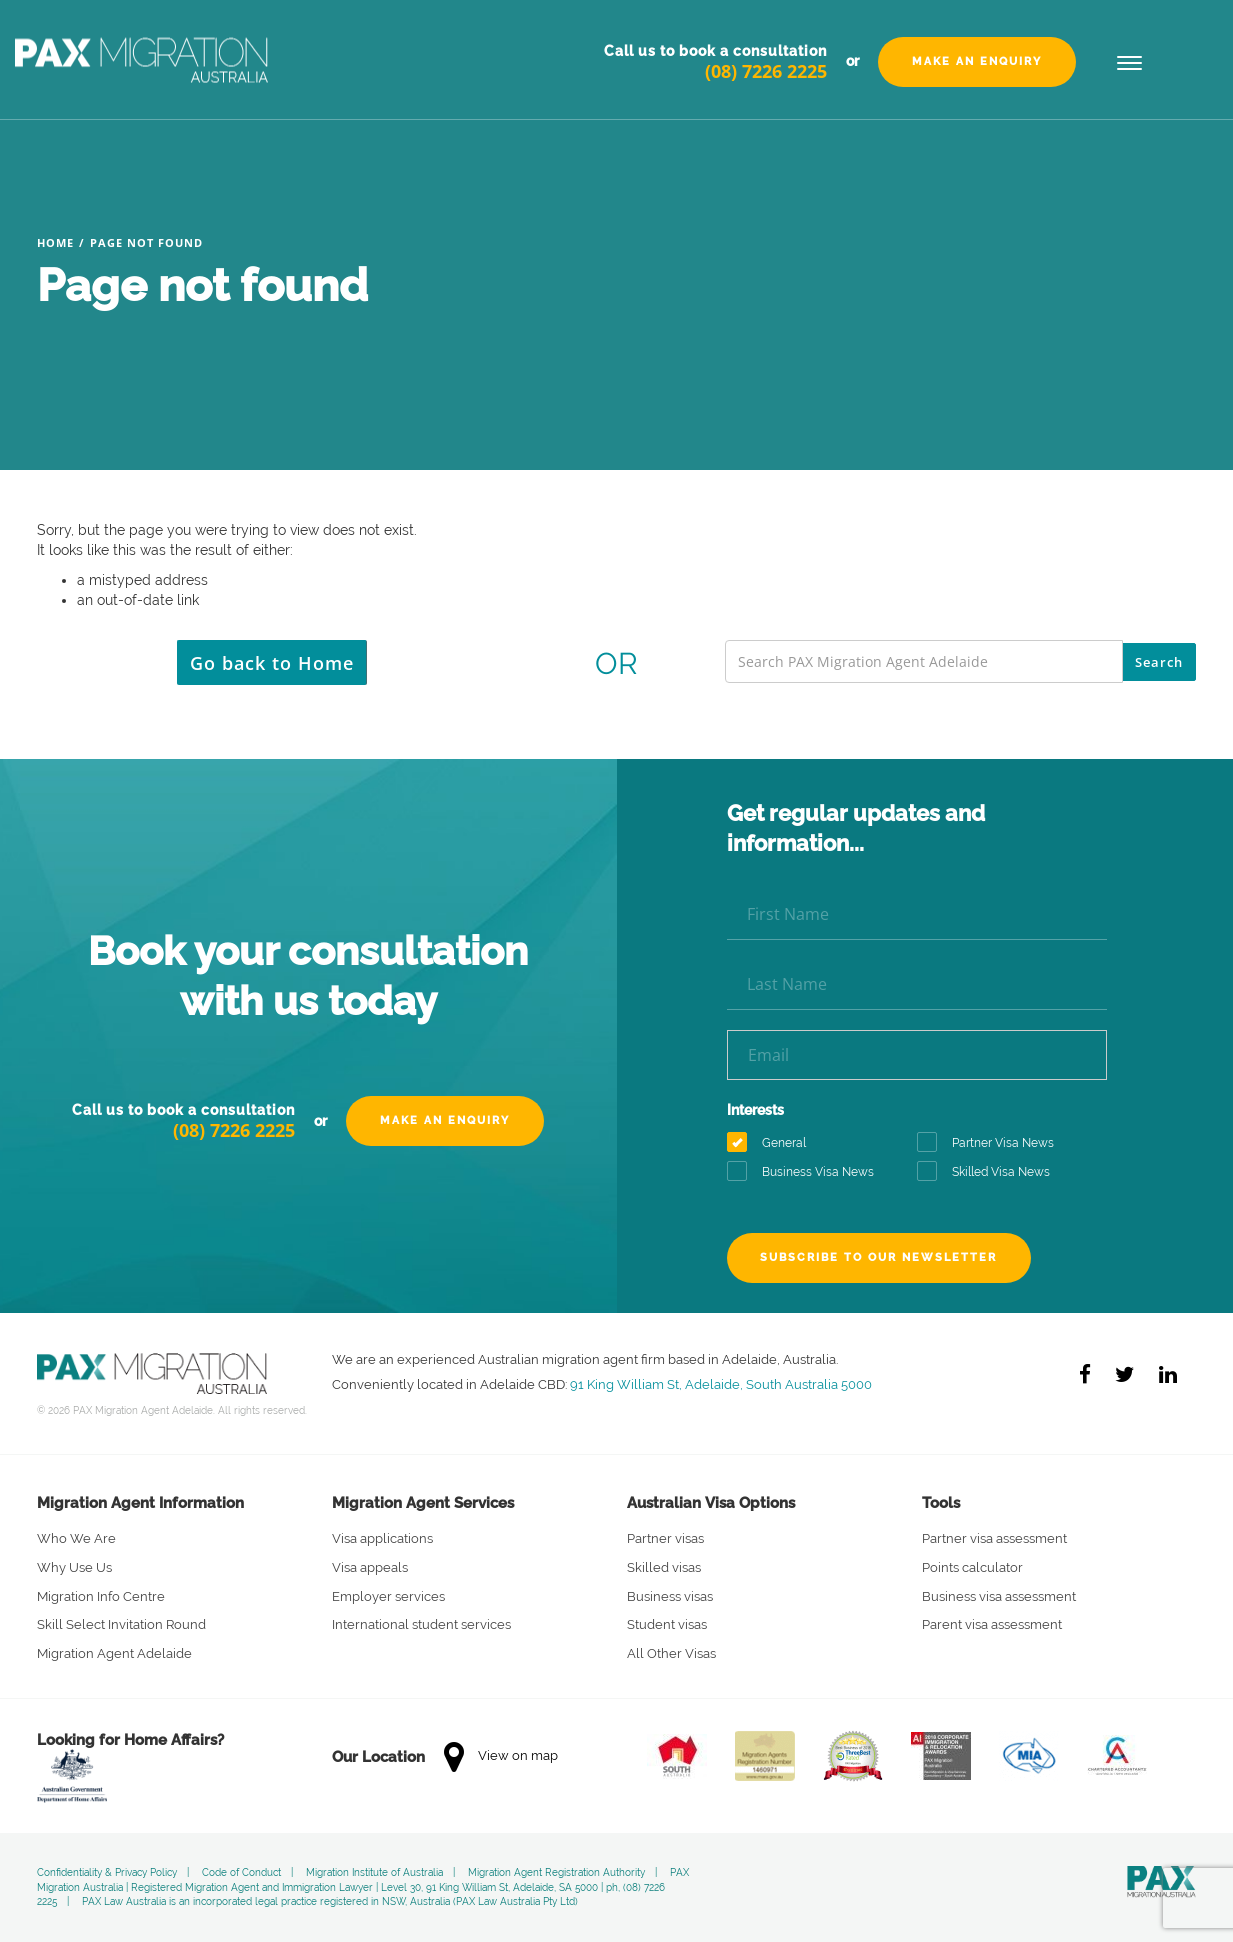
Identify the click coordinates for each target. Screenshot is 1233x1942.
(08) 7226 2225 (766, 71)
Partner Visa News (992, 1143)
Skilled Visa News (990, 1172)
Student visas (667, 1624)
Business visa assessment (999, 1596)
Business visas (670, 1596)
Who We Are (76, 1538)
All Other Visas (671, 1653)
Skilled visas (664, 1567)
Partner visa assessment (994, 1538)
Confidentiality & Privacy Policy (107, 1872)
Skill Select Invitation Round (121, 1624)
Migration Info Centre (101, 1596)
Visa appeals (370, 1567)
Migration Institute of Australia (374, 1872)
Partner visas (665, 1538)
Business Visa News (807, 1172)
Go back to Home (272, 663)
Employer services (388, 1596)
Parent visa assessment (992, 1624)
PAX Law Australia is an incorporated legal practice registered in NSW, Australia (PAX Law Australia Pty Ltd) (330, 1901)
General (773, 1143)
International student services (421, 1624)
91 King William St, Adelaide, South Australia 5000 (721, 1384)
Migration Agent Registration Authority (556, 1872)
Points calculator (972, 1567)
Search (1159, 662)
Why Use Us (74, 1567)
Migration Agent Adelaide (114, 1653)
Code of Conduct (241, 1872)
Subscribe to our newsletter (879, 1257)
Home (55, 242)
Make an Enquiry (977, 61)
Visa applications (382, 1538)
